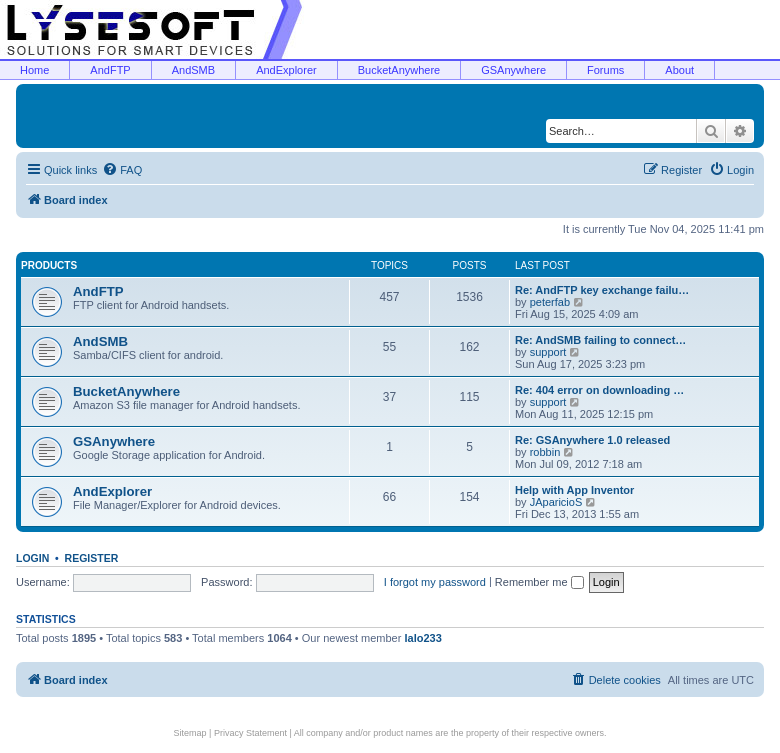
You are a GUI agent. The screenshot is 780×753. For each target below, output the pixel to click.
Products (49, 265)
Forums (605, 70)
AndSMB (193, 70)
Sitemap (190, 733)
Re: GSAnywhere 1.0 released (592, 440)
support (548, 352)
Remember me (539, 582)
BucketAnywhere (399, 70)
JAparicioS (556, 502)
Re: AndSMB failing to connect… (600, 340)
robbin (545, 452)
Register (92, 558)
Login (32, 558)
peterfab (550, 302)
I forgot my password (435, 582)
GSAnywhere (513, 70)
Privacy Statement (250, 733)
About (679, 70)
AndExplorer (286, 70)
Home (34, 70)
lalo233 (422, 638)
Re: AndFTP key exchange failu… (602, 290)
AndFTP (110, 70)
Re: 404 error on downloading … (599, 390)
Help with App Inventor (574, 490)
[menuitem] (122, 170)
